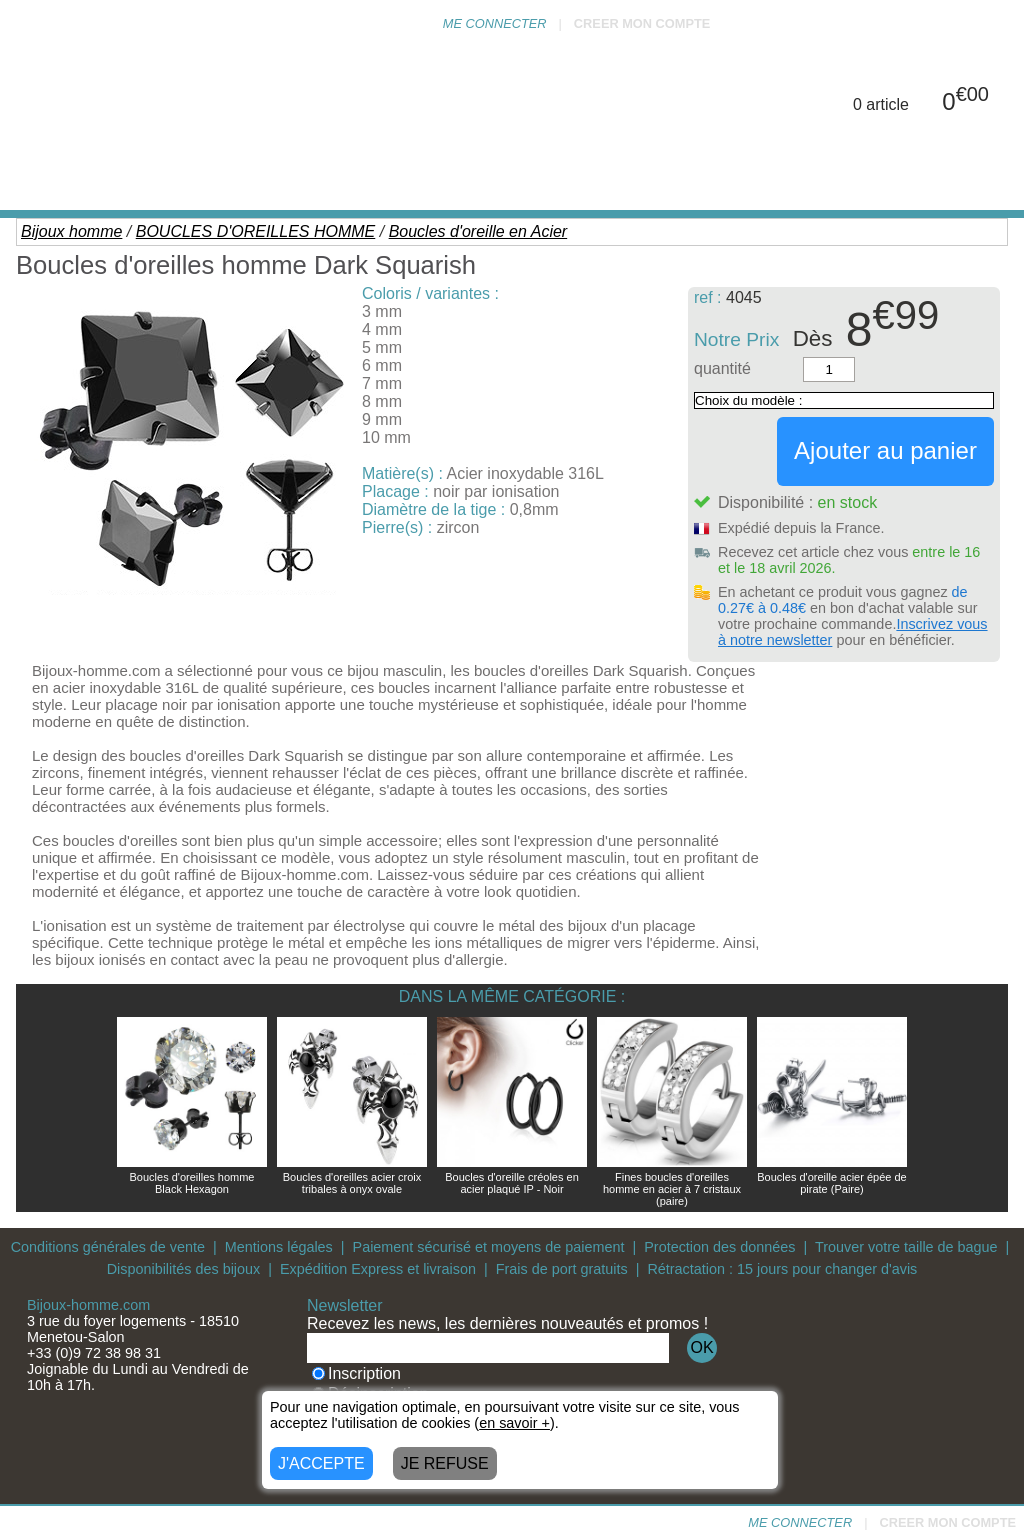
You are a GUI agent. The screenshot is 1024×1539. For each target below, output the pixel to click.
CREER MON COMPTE (642, 23)
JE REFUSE (445, 1463)
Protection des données (719, 1247)
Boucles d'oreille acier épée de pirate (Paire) (831, 1183)
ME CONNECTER (495, 23)
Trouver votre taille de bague (906, 1247)
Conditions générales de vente (108, 1247)
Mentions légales (279, 1247)
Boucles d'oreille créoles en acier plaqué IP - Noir (512, 1183)
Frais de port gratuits (562, 1269)
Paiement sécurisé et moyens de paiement (489, 1247)
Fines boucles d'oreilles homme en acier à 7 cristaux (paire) (672, 1189)
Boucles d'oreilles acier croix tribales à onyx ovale (352, 1183)
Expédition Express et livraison (378, 1269)
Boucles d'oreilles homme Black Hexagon (192, 1183)
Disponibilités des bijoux (184, 1269)
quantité (722, 368)
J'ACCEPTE (321, 1463)
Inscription (356, 1373)
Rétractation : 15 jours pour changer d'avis (782, 1269)
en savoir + (514, 1423)
